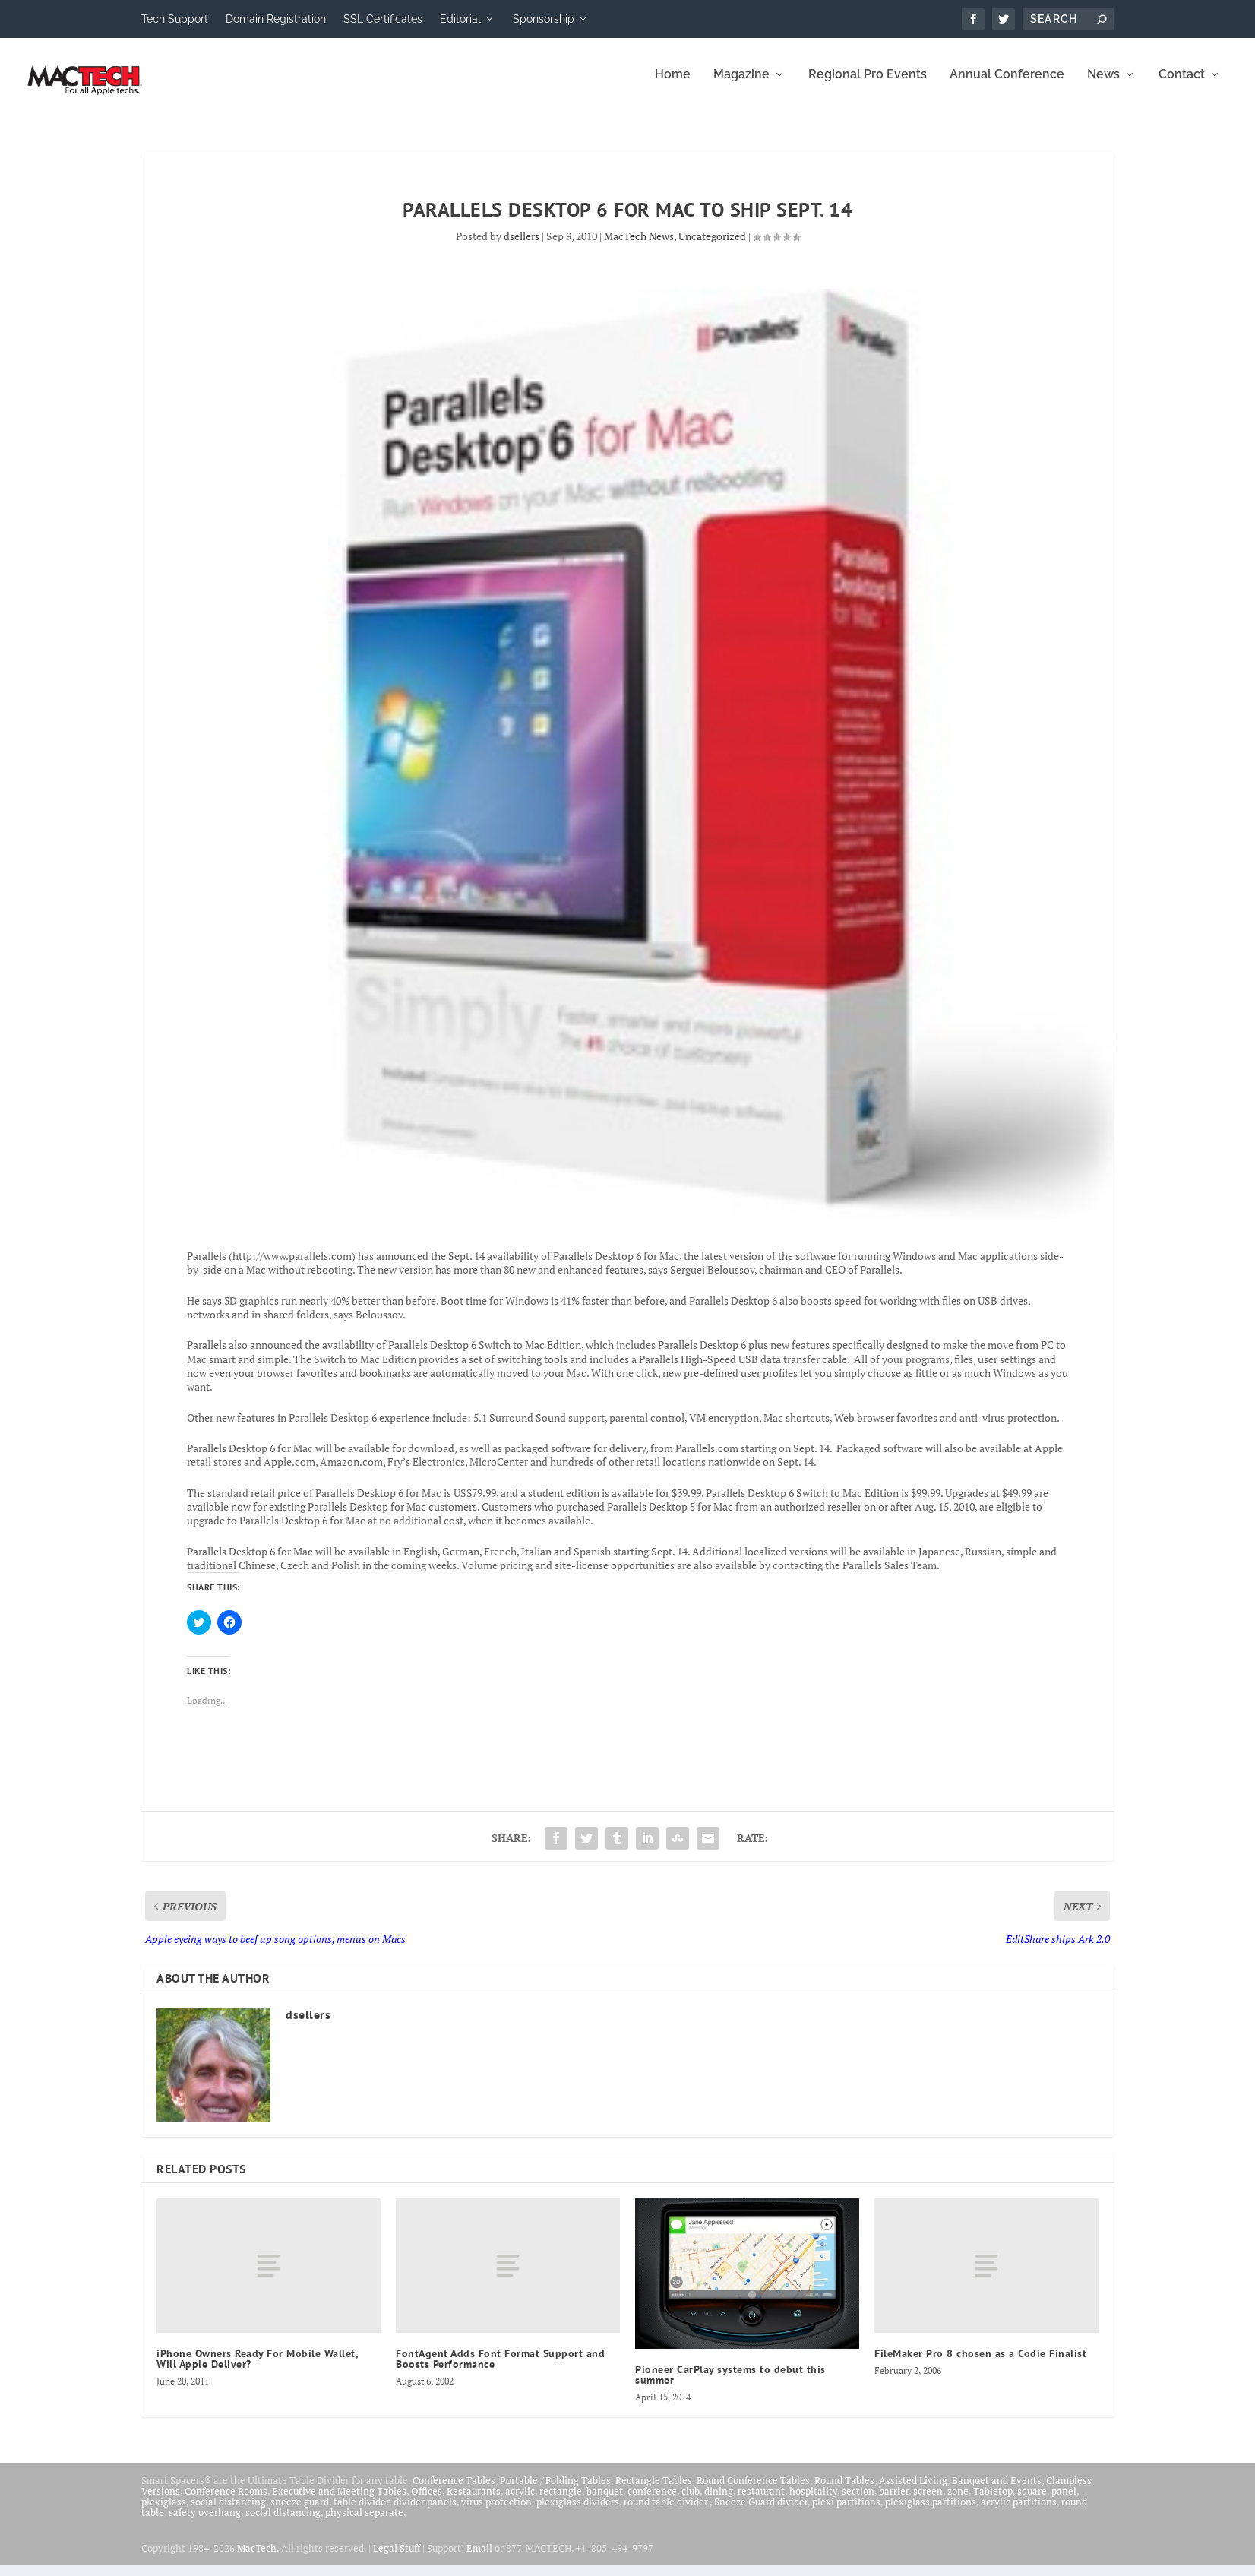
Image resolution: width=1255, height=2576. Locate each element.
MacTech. (258, 2558)
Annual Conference (1007, 85)
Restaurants (474, 2501)
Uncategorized (712, 246)
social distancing (228, 2512)
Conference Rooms (226, 2501)
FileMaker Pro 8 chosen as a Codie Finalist (980, 2364)
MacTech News (639, 246)
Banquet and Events (997, 2491)
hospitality (813, 2501)
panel (1063, 2501)
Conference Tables (454, 2491)
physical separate (364, 2523)
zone (958, 2501)
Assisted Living (913, 2491)
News (1103, 85)
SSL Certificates (382, 19)
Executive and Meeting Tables (339, 2501)
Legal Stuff (396, 2558)
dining (718, 2501)
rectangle (560, 2501)
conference (652, 2501)
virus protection (496, 2512)
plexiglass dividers (577, 2512)
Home (673, 85)
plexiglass (163, 2512)
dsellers (521, 246)
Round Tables (844, 2491)
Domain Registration (276, 19)
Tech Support (174, 19)
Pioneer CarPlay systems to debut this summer (730, 2385)
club (690, 2501)
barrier (894, 2501)
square (1032, 2501)
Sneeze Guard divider (761, 2512)
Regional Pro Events (867, 85)
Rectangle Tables (653, 2491)
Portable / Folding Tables (555, 2491)
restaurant (761, 2501)
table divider (361, 2512)
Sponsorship (543, 19)
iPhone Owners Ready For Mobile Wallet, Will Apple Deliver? (257, 2369)
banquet (604, 2501)
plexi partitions (846, 2512)
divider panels (425, 2512)
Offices (426, 2501)
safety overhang (205, 2523)
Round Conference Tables (753, 2491)
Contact (1182, 85)
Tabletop (993, 2501)
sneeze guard (299, 2512)
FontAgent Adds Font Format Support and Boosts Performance (500, 2369)
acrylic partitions (1019, 2512)
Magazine (741, 85)
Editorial (460, 19)
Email (479, 2558)
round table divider (667, 2512)
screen (928, 2501)
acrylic (520, 2501)
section (858, 2501)
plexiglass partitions (930, 2512)
